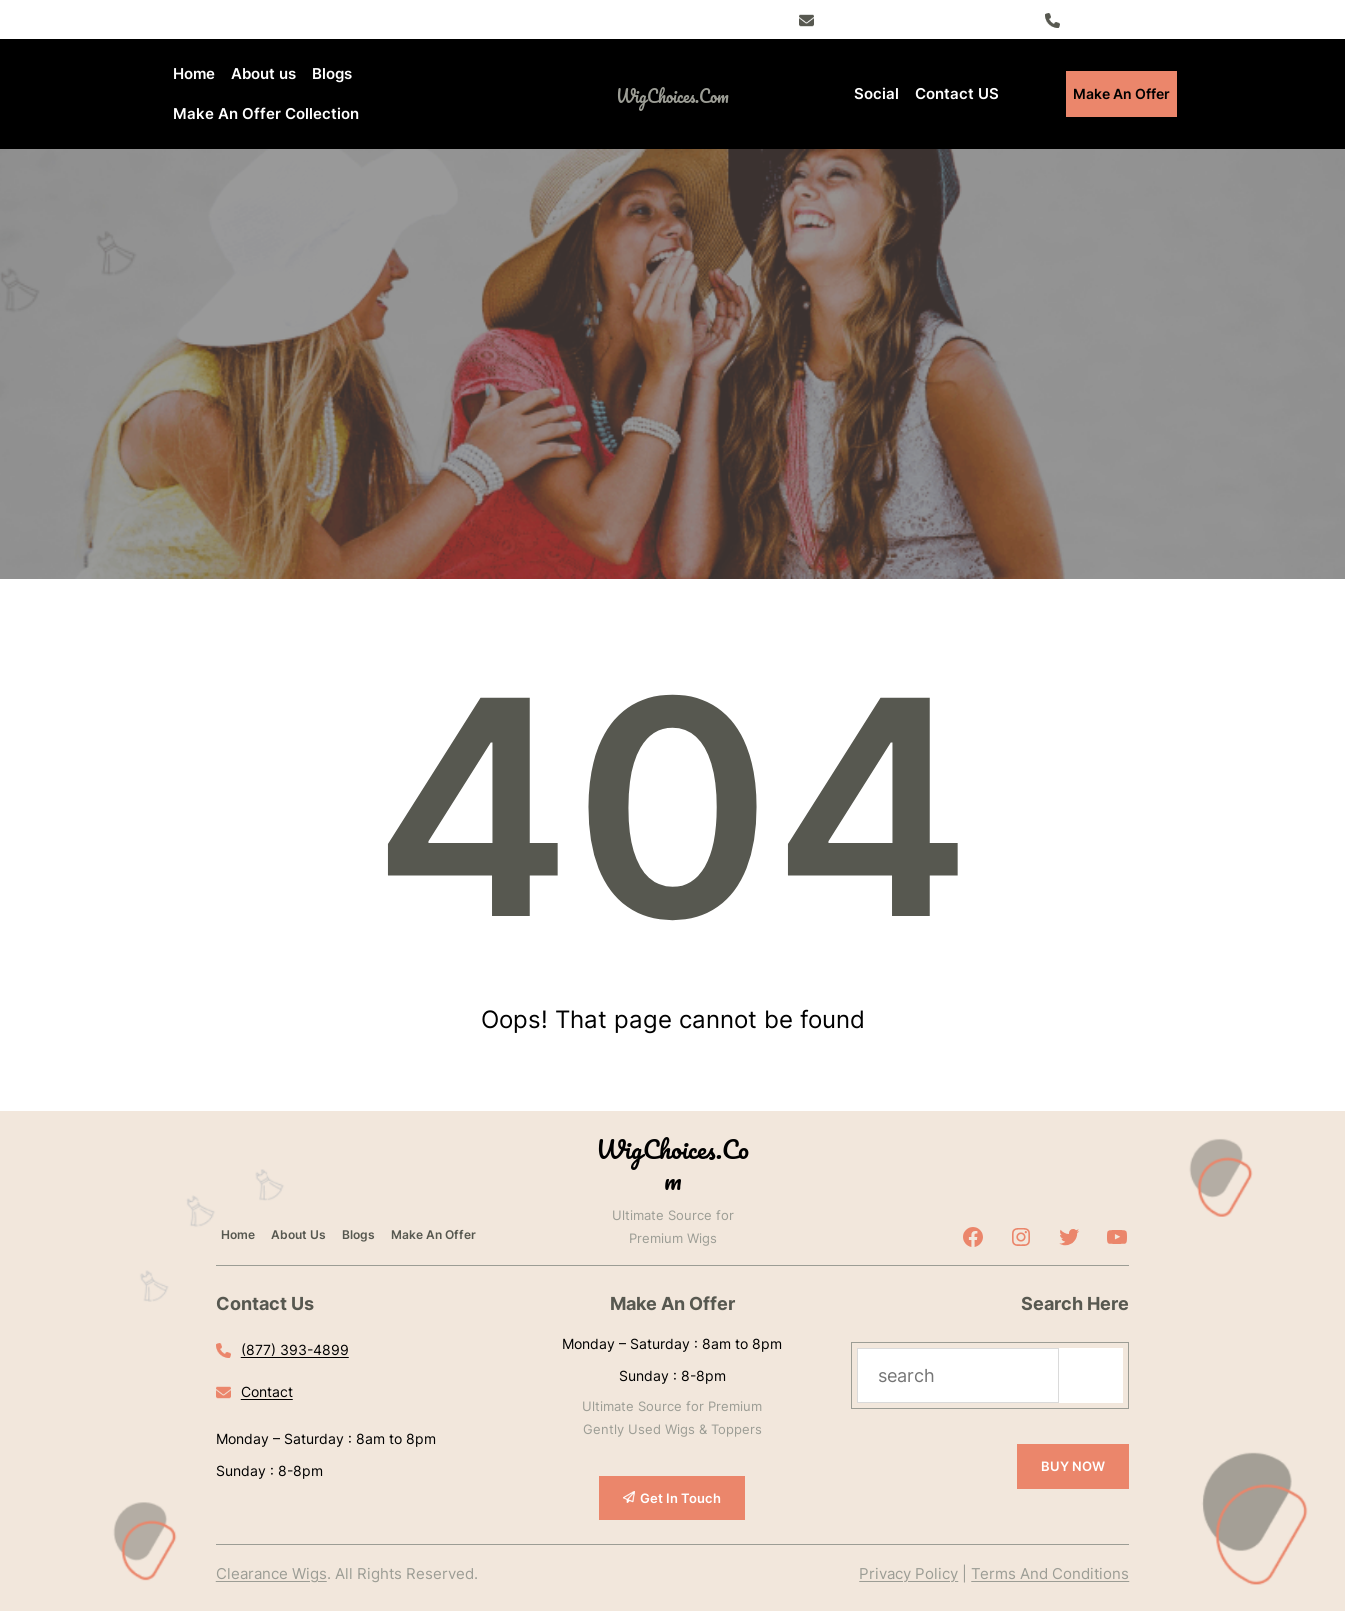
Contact (267, 1391)
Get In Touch (680, 1498)
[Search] (1091, 1375)
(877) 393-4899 (1122, 18)
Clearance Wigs (271, 1573)
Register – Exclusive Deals (909, 18)
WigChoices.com (672, 96)
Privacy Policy (908, 1573)
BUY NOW (1073, 1466)
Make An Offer (1121, 93)
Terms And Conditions (1050, 1573)
